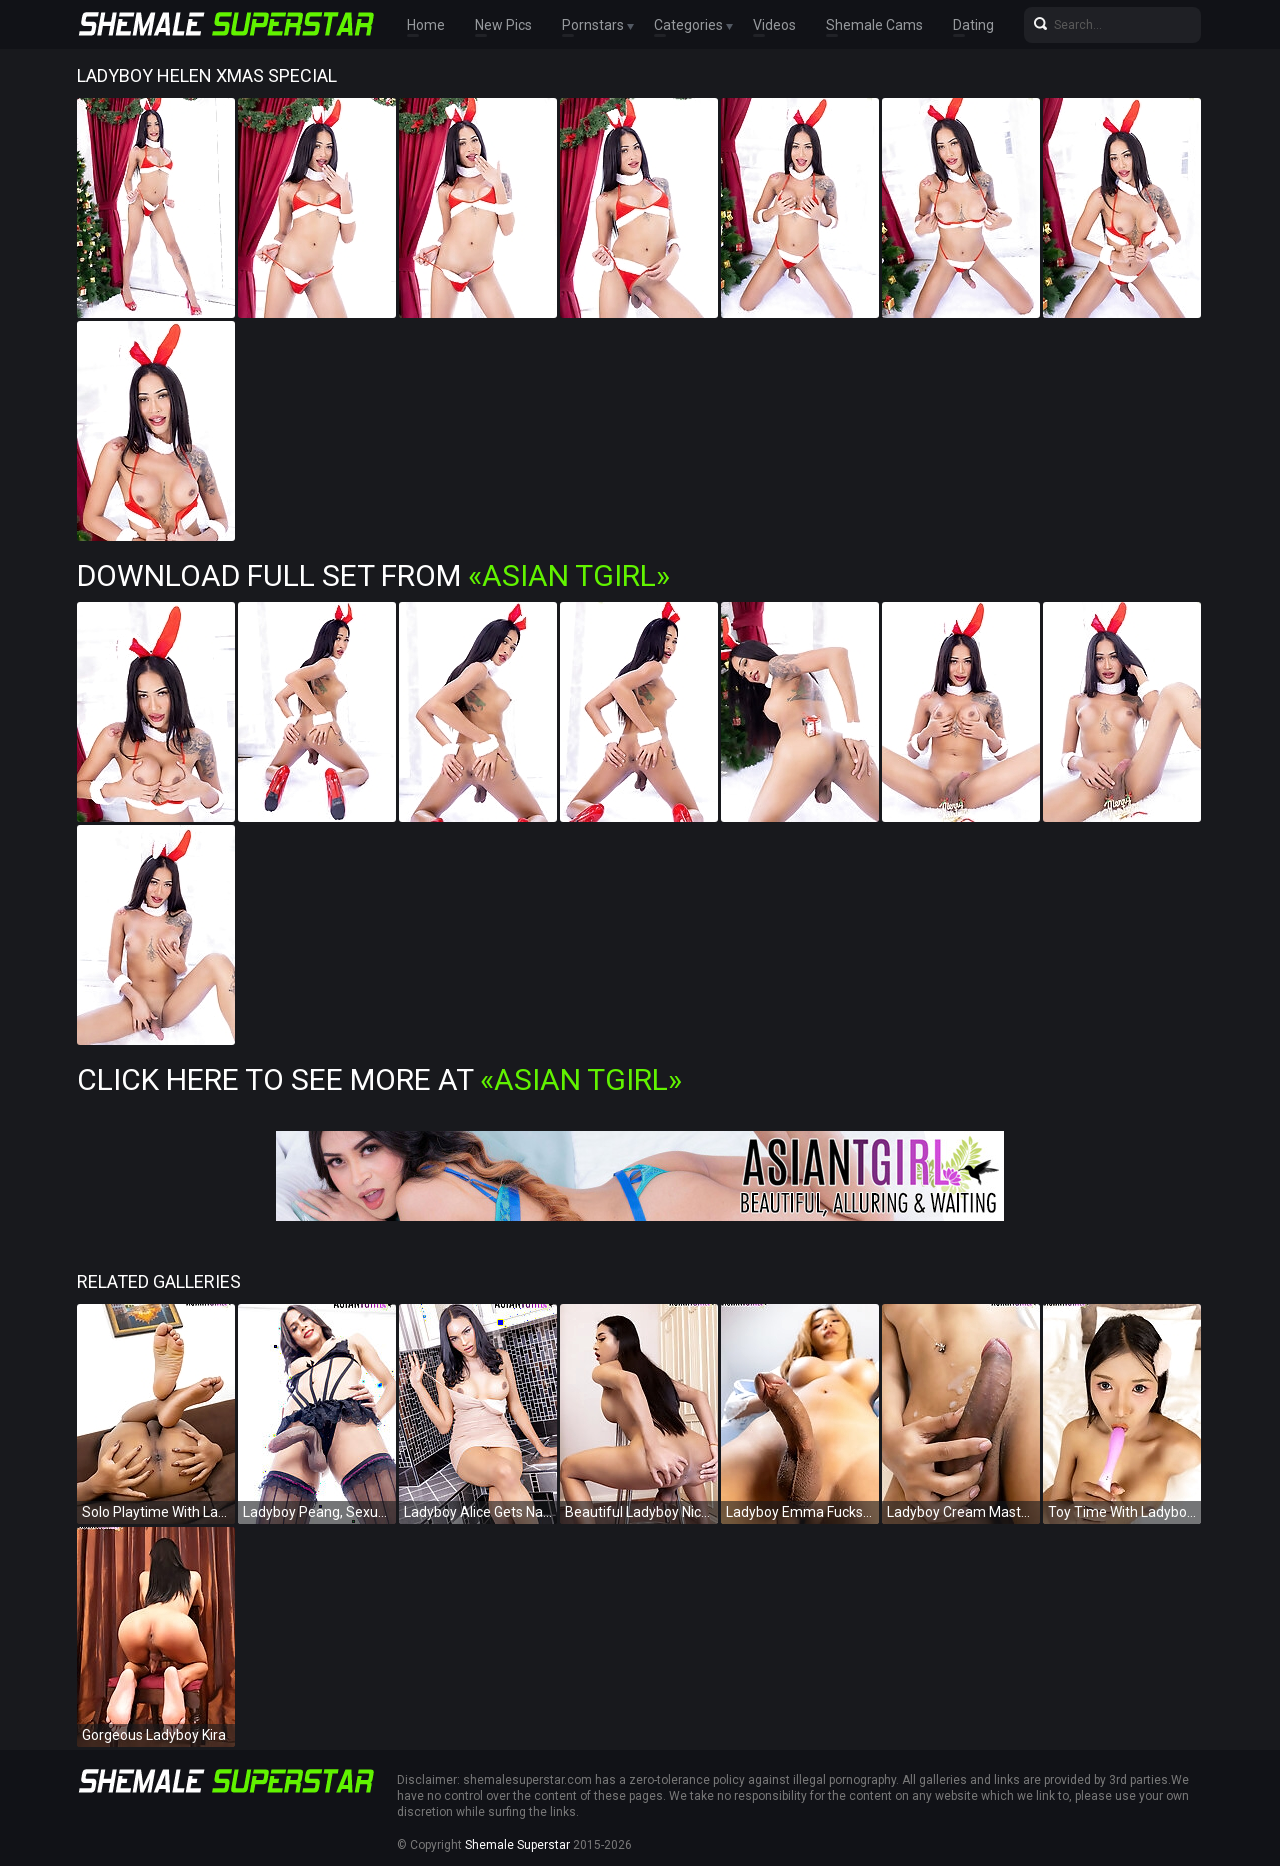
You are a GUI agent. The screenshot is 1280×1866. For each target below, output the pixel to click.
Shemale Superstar (517, 1845)
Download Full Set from (373, 575)
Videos (774, 25)
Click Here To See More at (379, 1079)
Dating (973, 25)
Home (426, 25)
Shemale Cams (874, 25)
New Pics (503, 25)
